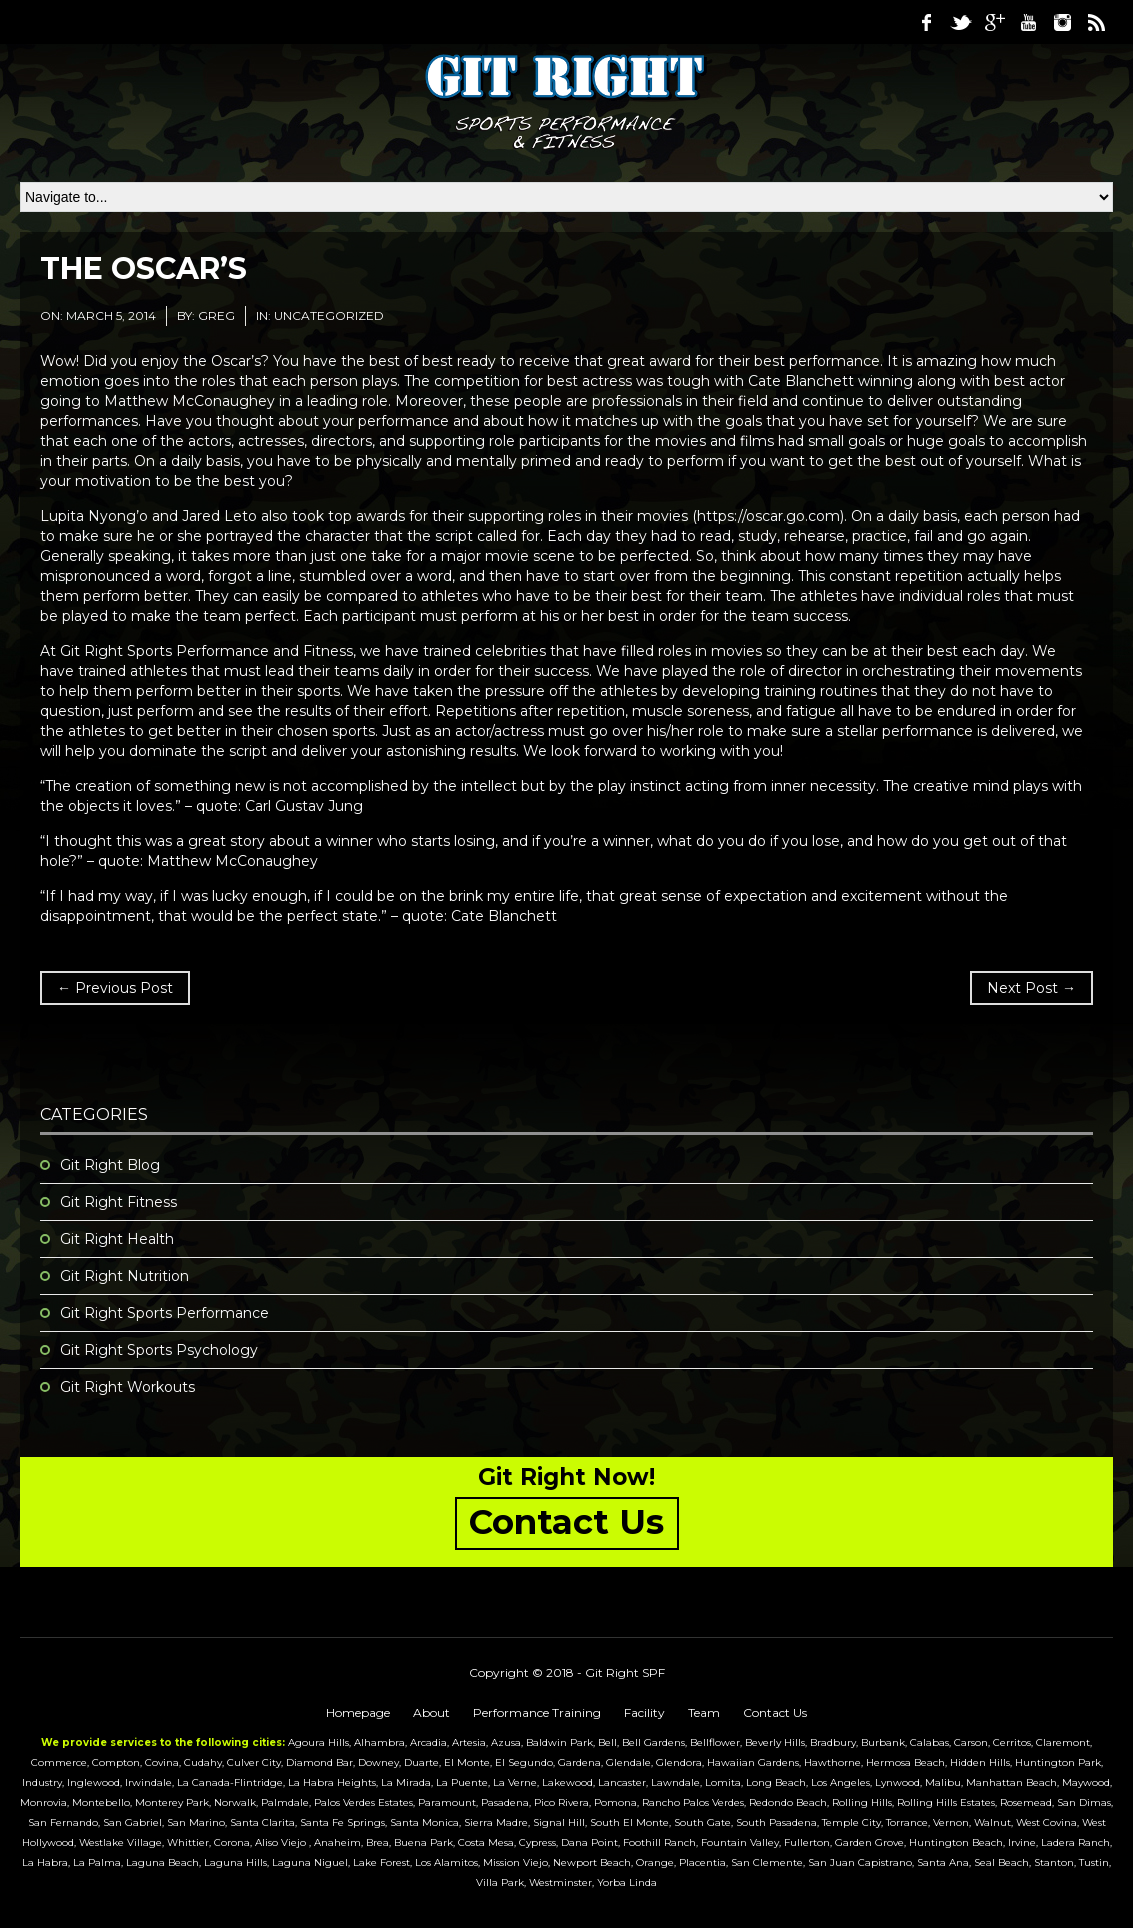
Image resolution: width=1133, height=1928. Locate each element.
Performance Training (537, 1712)
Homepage (358, 1712)
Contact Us (775, 1712)
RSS (1096, 22)
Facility (644, 1712)
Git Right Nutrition (124, 1276)
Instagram (1062, 22)
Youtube (1028, 22)
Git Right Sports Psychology (159, 1350)
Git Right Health (117, 1239)
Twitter (960, 22)
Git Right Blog (110, 1165)
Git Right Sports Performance (164, 1313)
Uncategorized (329, 315)
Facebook (926, 22)
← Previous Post (115, 988)
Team (704, 1712)
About (431, 1712)
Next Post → (1031, 988)
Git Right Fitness (118, 1202)
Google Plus (994, 22)
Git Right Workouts (127, 1387)
